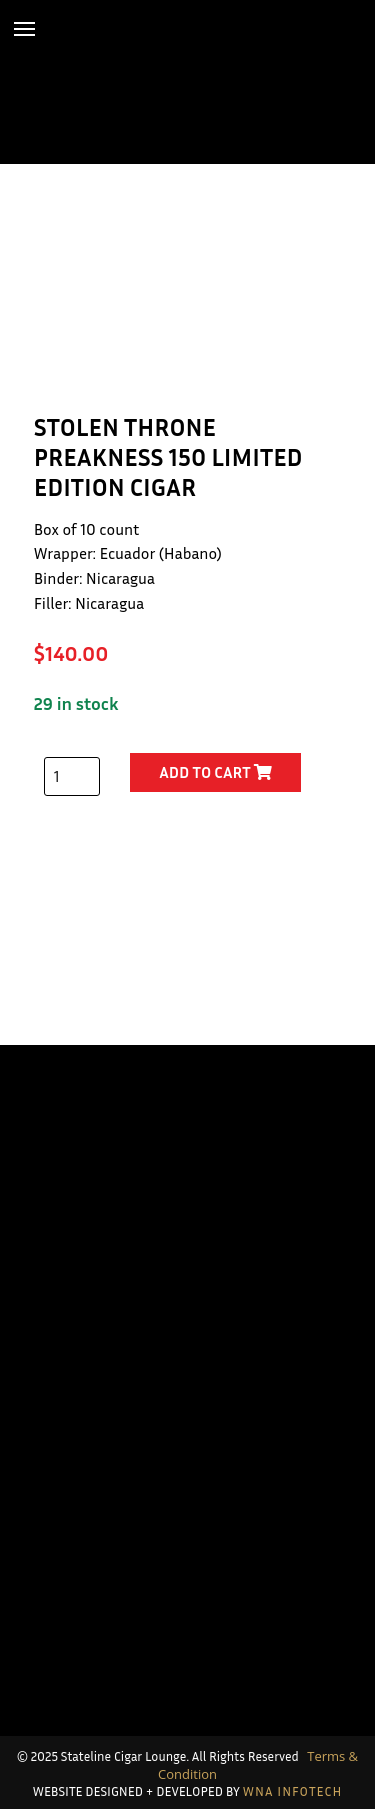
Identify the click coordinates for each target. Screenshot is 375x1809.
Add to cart (215, 772)
